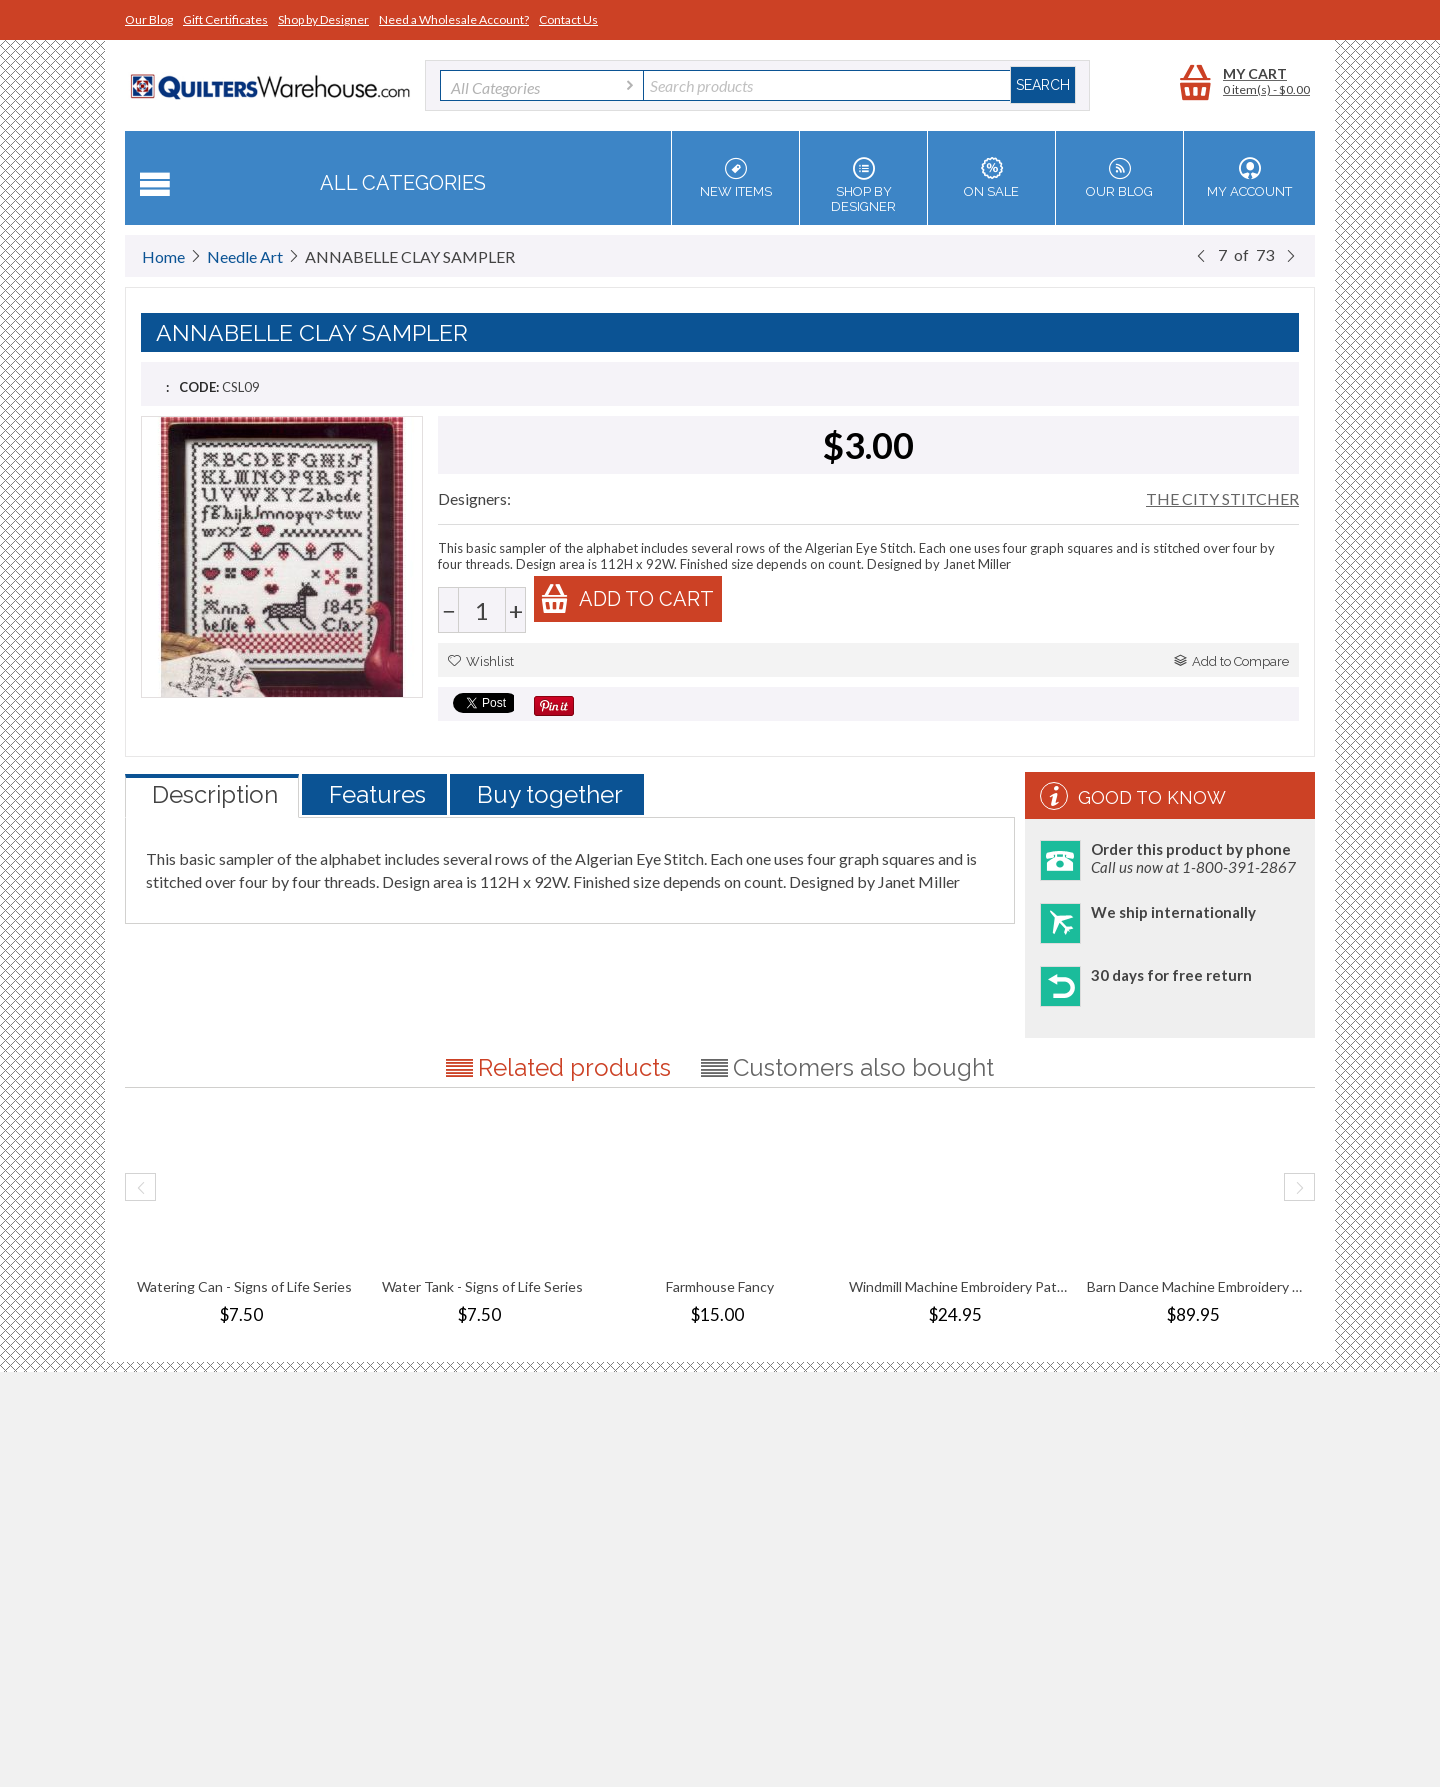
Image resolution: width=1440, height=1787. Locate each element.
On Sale (991, 178)
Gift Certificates (225, 19)
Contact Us (568, 19)
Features (377, 794)
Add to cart (627, 598)
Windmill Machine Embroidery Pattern (958, 1286)
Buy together (550, 794)
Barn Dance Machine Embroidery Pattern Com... (1196, 1286)
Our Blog (149, 19)
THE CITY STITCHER (1222, 498)
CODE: (199, 387)
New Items (735, 178)
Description (215, 794)
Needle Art (245, 256)
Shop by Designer (323, 19)
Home (163, 256)
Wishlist (481, 661)
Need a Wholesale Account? (454, 19)
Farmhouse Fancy (720, 1286)
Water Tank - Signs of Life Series (482, 1286)
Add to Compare (1231, 661)
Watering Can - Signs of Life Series (244, 1286)
